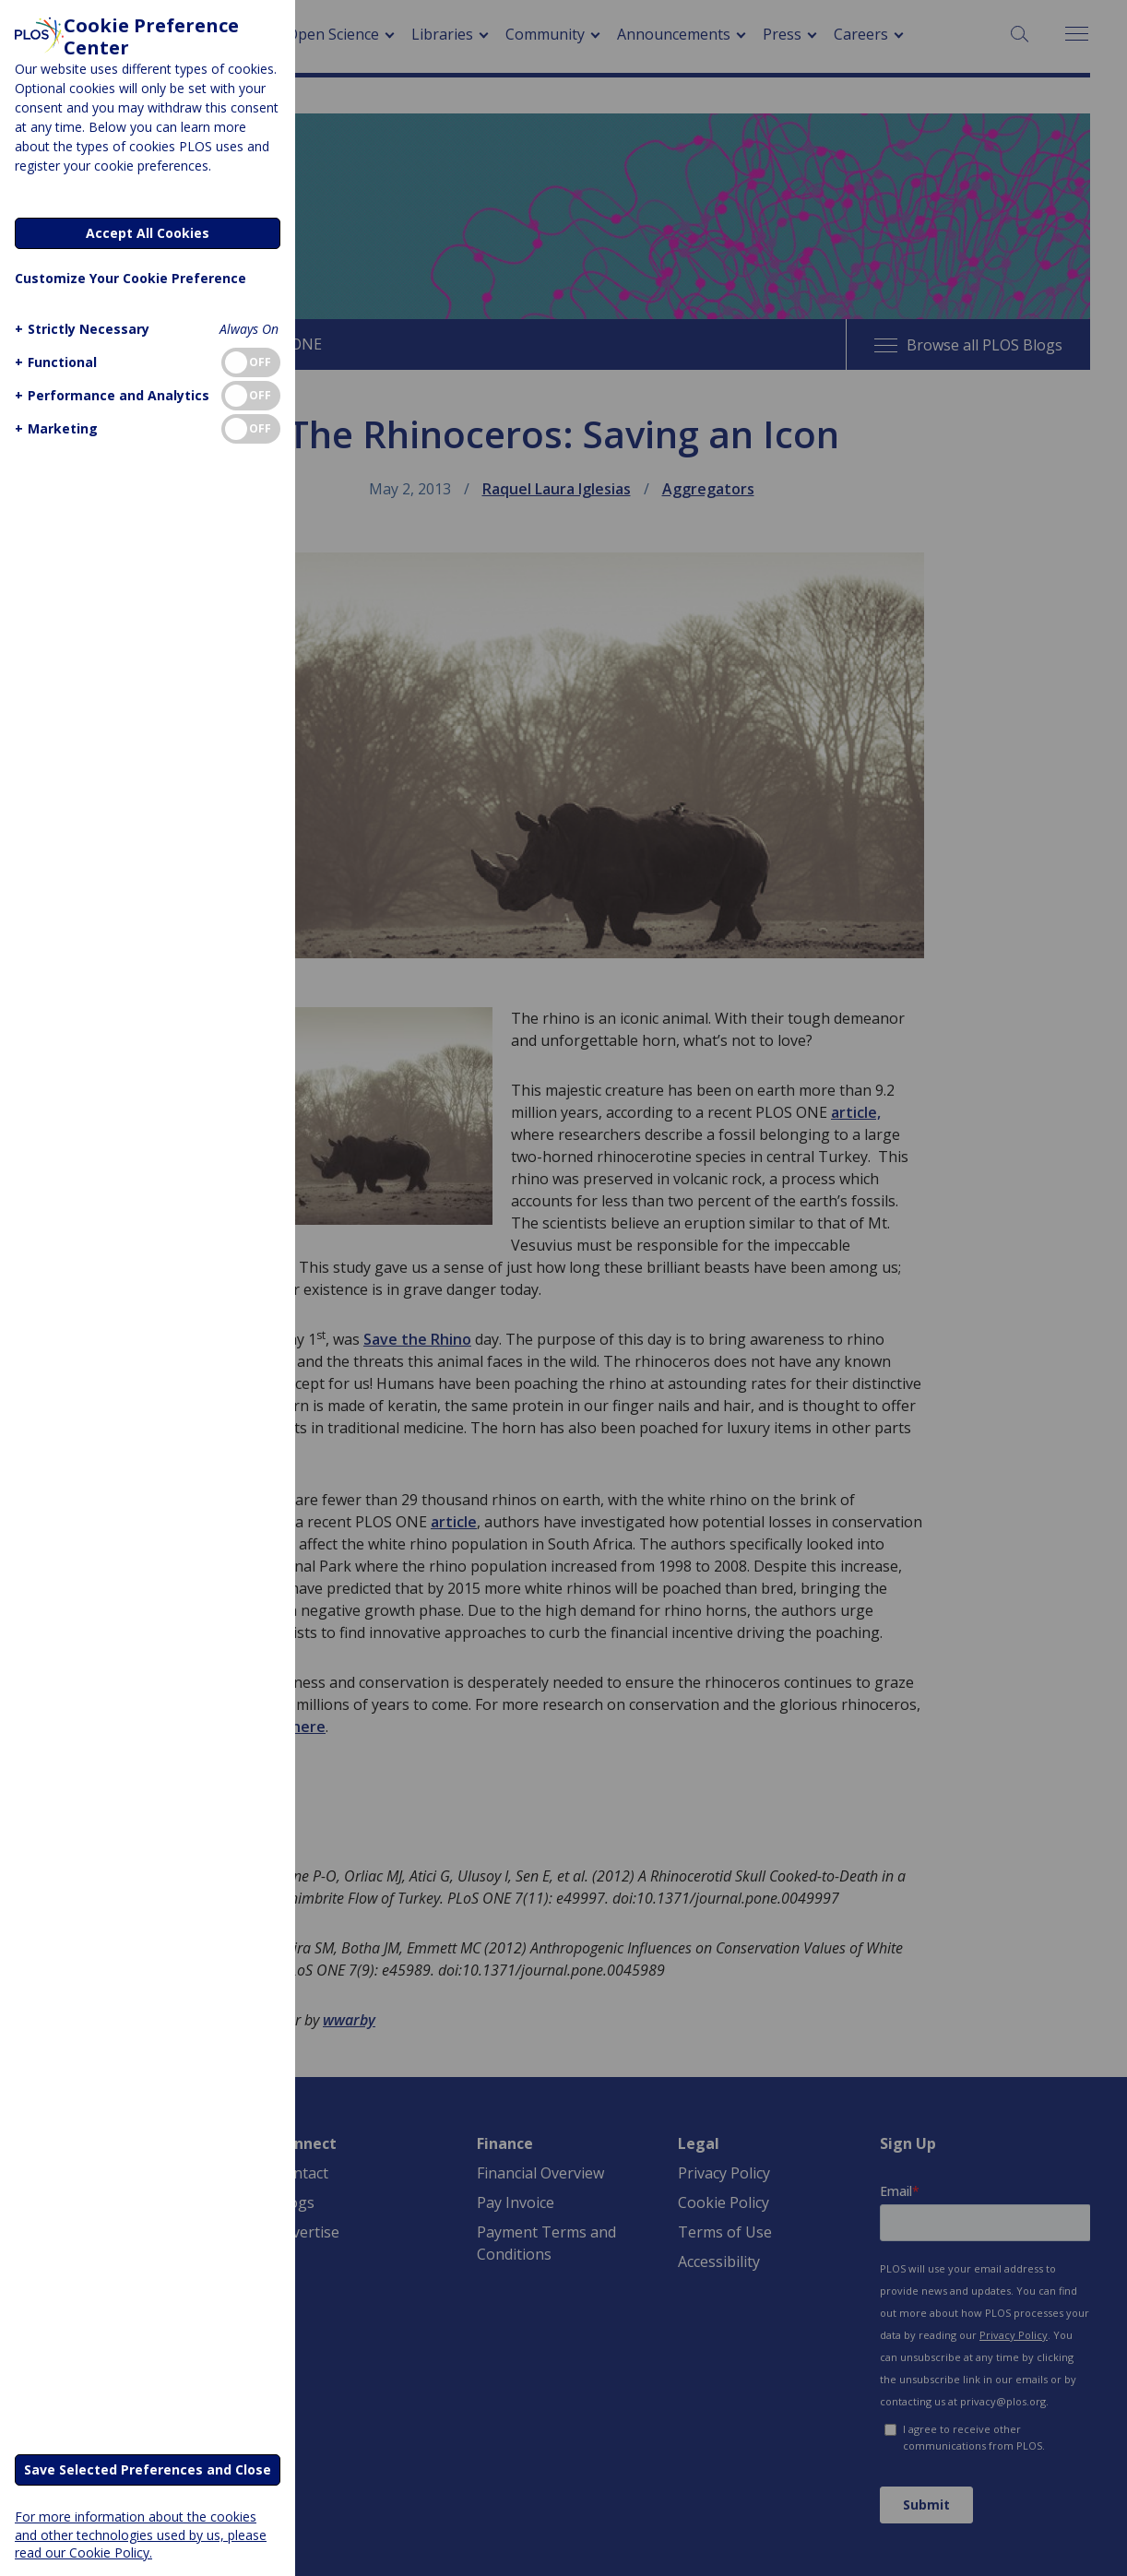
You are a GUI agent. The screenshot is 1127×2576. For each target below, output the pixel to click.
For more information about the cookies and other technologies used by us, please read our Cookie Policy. (141, 2534)
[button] (80, 329)
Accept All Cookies (147, 233)
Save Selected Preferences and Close (147, 2469)
